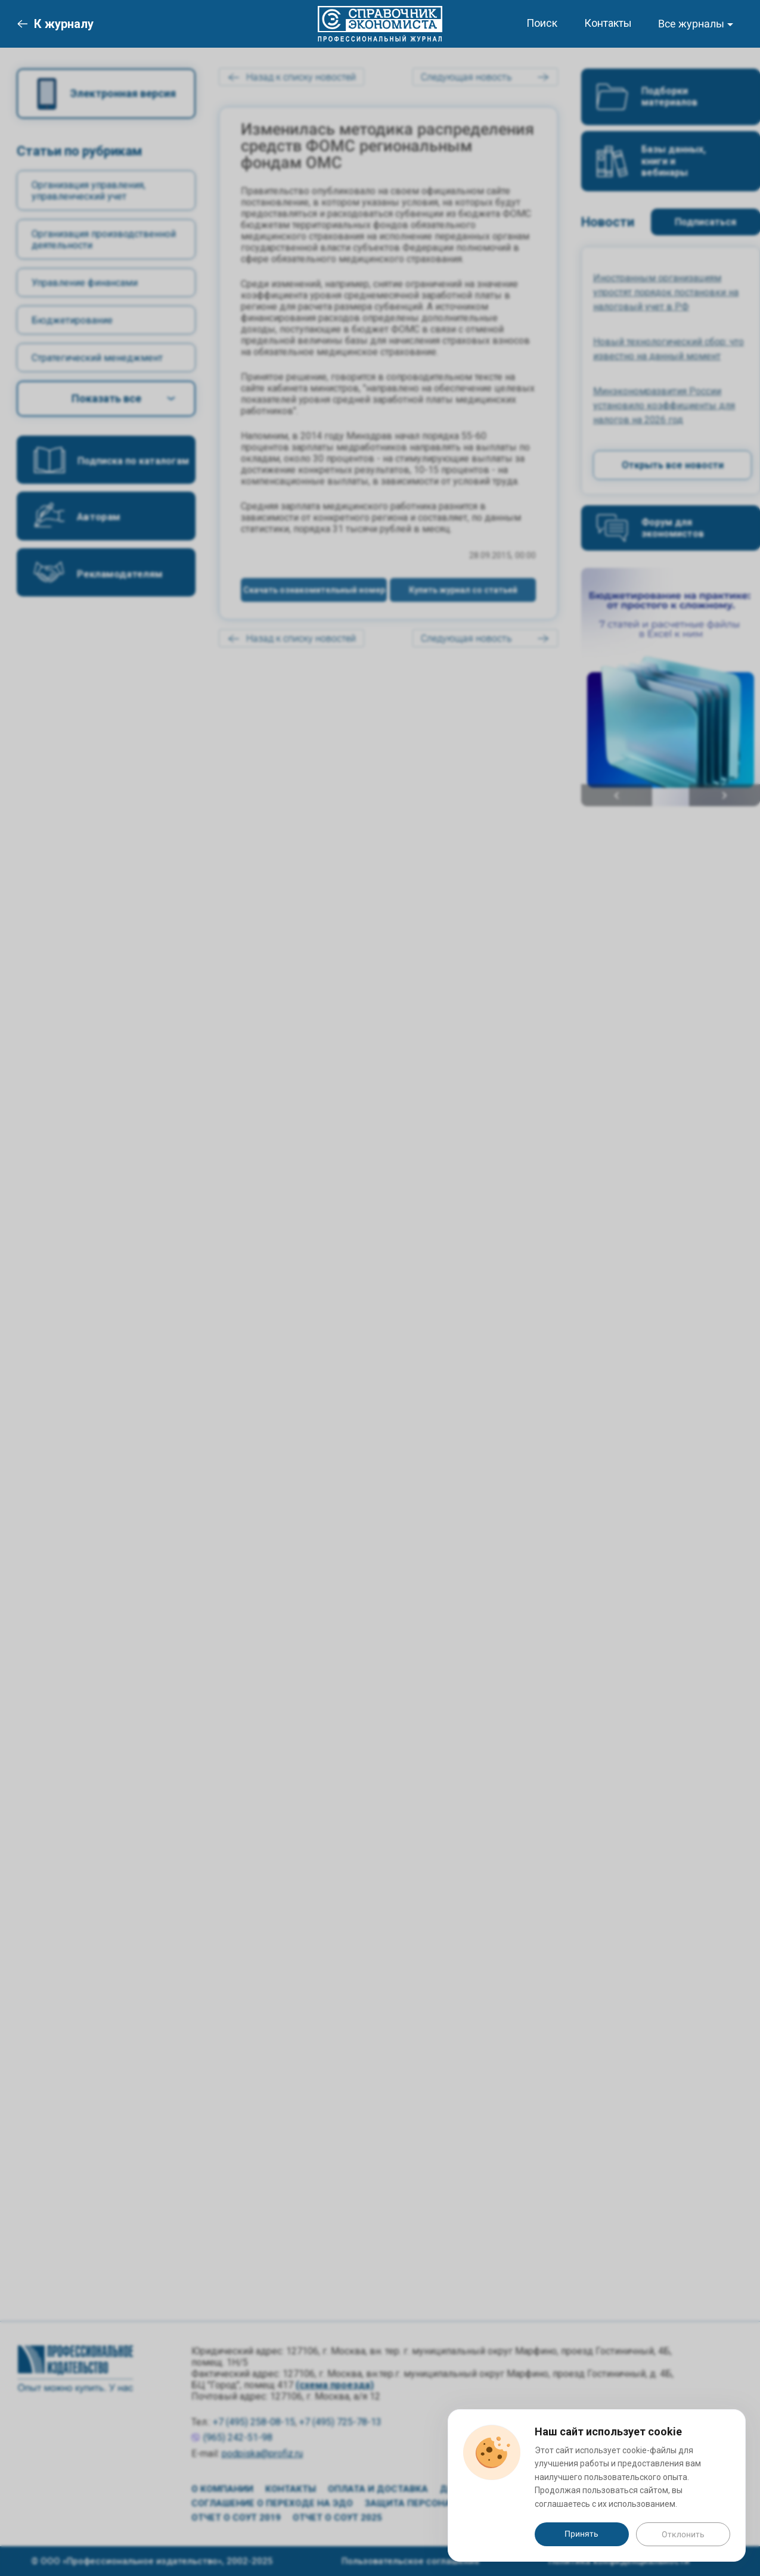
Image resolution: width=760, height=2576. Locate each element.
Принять (581, 2533)
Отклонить (683, 2534)
